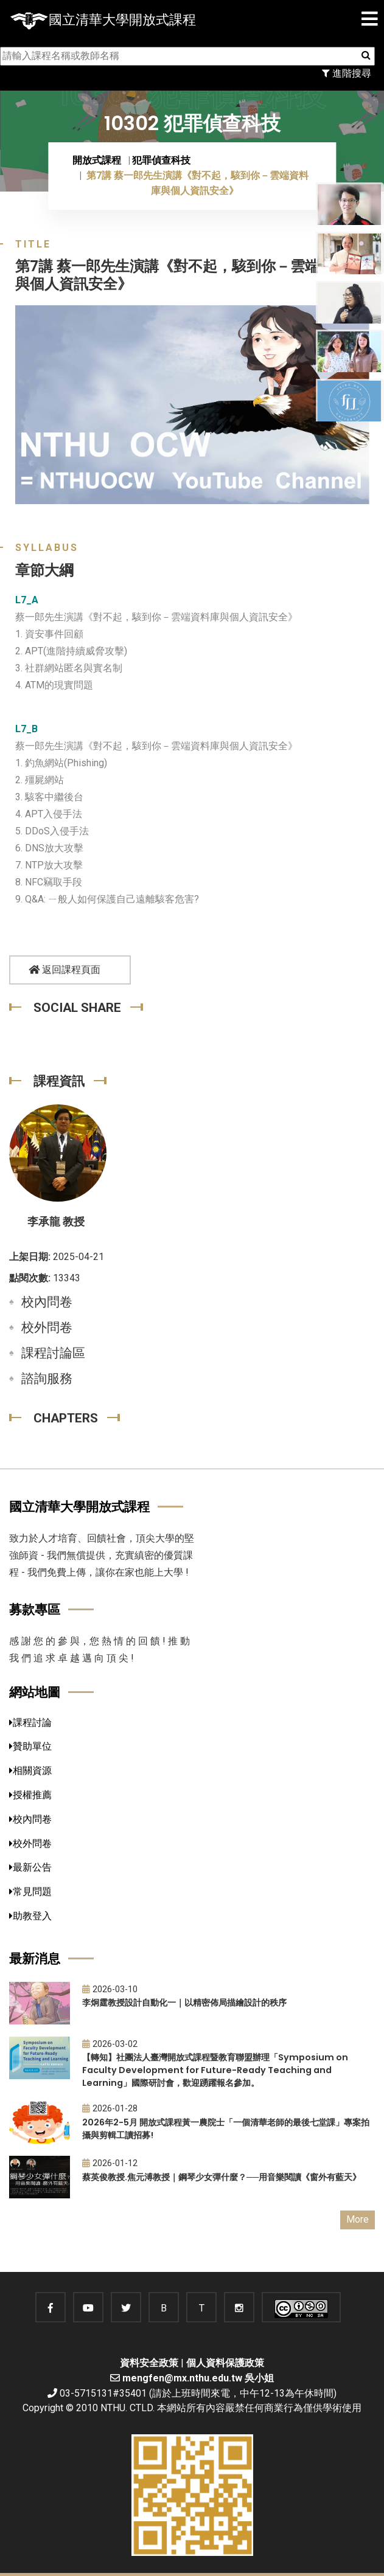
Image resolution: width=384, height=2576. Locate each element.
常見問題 (30, 1891)
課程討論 (30, 1722)
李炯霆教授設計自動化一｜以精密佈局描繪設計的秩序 (184, 2002)
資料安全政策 (149, 2363)
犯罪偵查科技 (161, 160)
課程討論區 (53, 1353)
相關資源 (30, 1770)
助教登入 (30, 1916)
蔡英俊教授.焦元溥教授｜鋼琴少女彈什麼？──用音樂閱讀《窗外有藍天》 (221, 2177)
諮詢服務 (46, 1378)
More (357, 2219)
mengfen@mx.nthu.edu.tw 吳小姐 (198, 2378)
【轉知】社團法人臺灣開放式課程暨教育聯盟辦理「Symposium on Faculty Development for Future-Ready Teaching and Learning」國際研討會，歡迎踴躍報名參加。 (215, 2069)
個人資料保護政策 (225, 2363)
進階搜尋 (346, 73)
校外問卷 (46, 1327)
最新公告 (30, 1867)
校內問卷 (46, 1302)
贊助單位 (30, 1746)
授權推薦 (30, 1795)
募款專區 (34, 1609)
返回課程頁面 (64, 969)
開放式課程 (96, 160)
